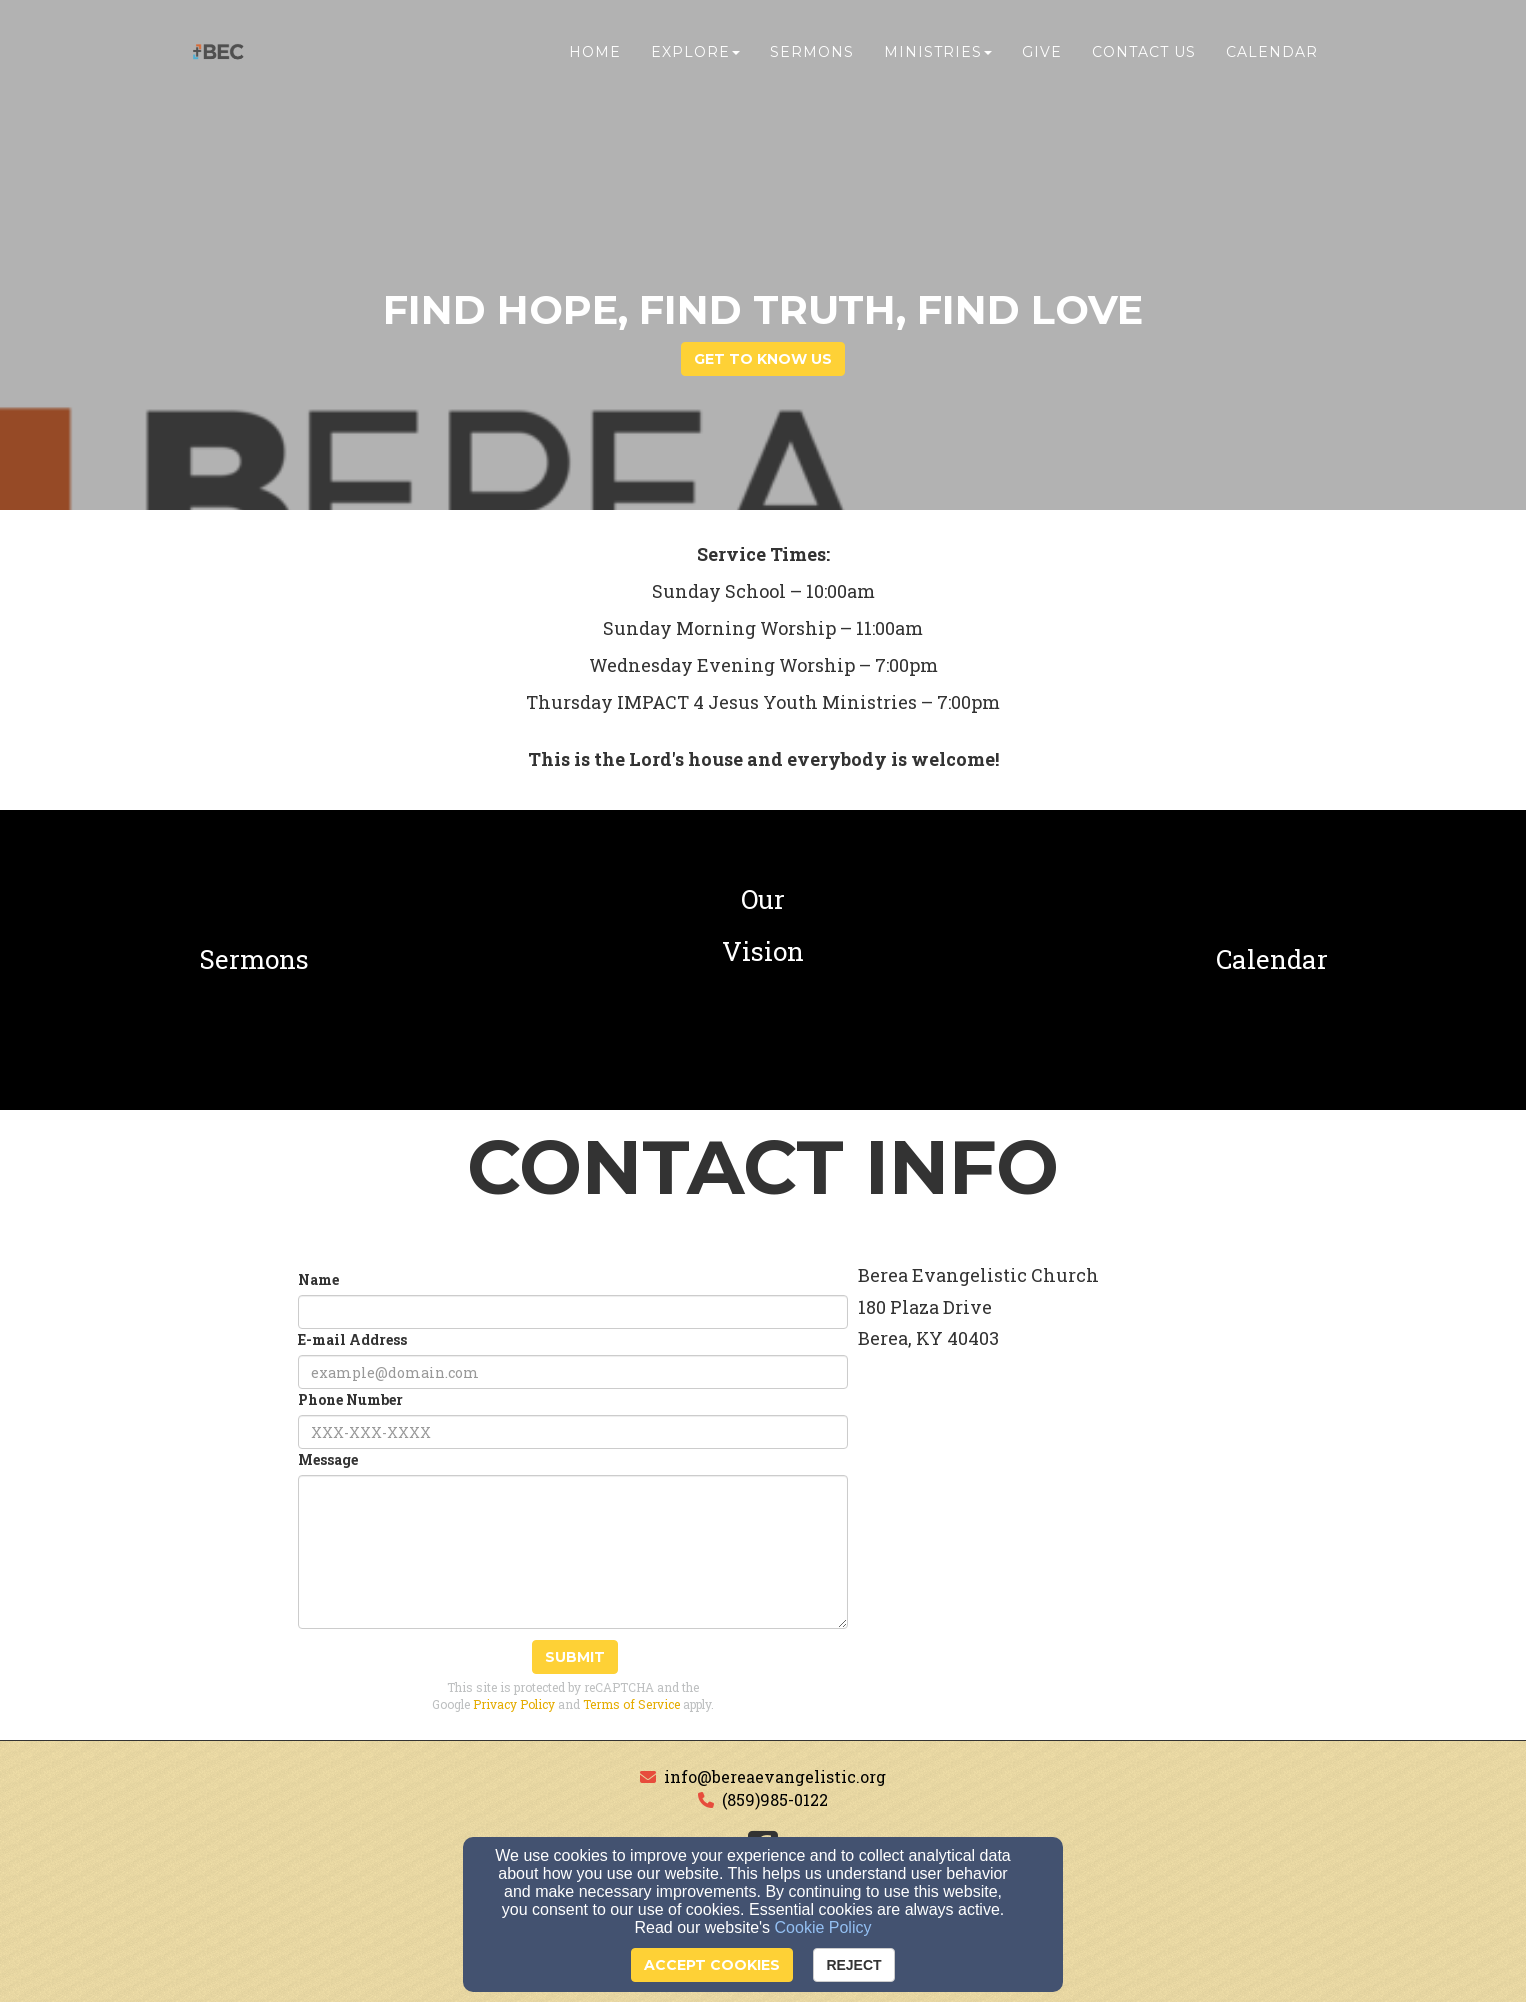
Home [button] (595, 57)
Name (318, 1279)
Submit (575, 1657)
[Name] (573, 1312)
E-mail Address (352, 1339)
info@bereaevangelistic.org (775, 1776)
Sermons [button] (812, 57)
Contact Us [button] (1144, 57)
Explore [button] (695, 57)
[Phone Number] (573, 1432)
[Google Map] (1095, 1554)
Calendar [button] (1272, 57)
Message (328, 1459)
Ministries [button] (938, 57)
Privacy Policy (514, 1704)
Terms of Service (631, 1704)
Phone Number (350, 1399)
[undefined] (254, 960)
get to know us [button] (763, 359)
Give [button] (1042, 57)
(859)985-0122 (775, 1799)
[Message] (573, 1552)
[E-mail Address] (573, 1372)
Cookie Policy (823, 1927)
